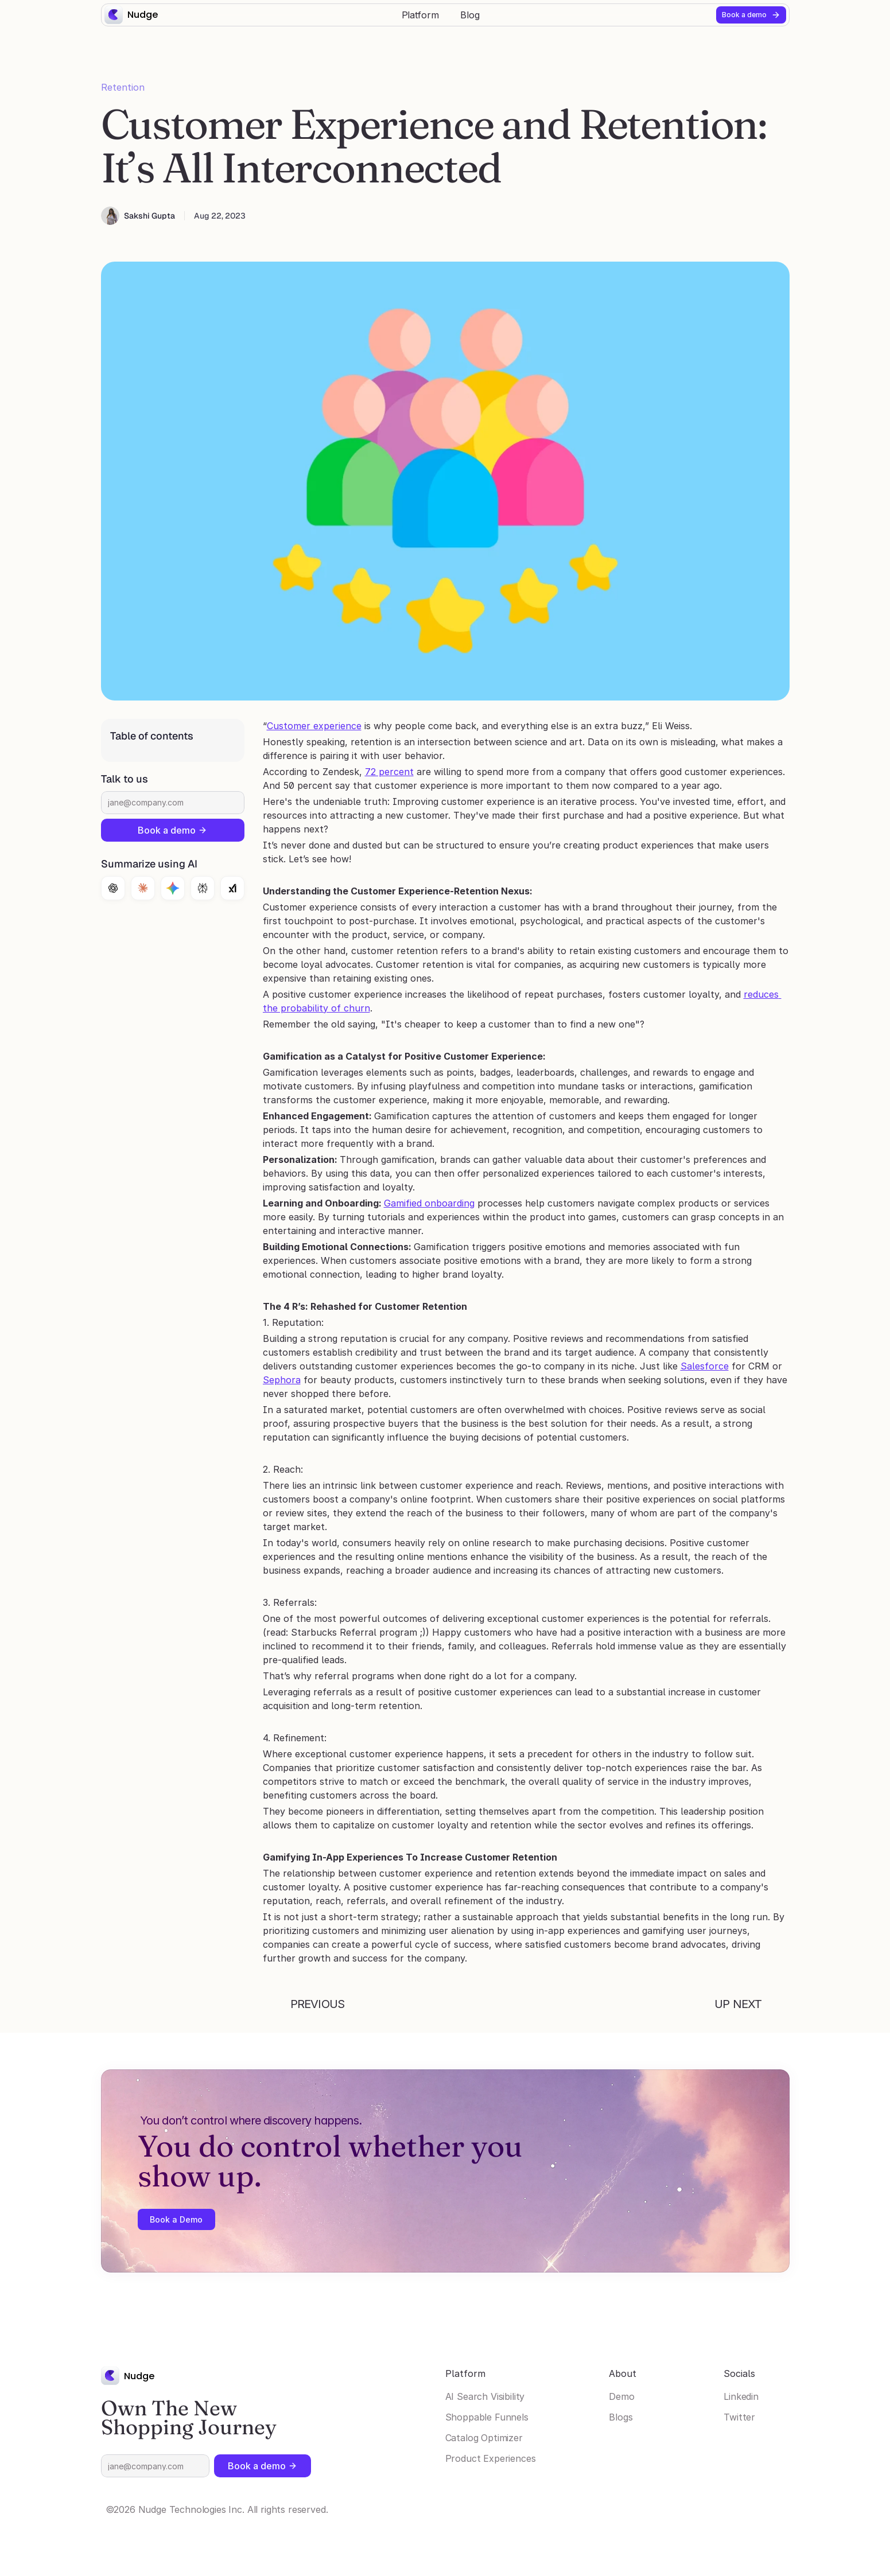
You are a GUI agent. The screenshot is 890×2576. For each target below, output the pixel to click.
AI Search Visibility (485, 2396)
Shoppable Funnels (486, 2417)
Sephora (282, 1380)
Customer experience (314, 725)
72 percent (389, 771)
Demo (621, 2396)
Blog (469, 15)
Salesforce (705, 1366)
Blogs (620, 2417)
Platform (420, 15)
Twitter (739, 2417)
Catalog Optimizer (484, 2437)
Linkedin (741, 2396)
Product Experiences (490, 2458)
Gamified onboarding (429, 1203)
